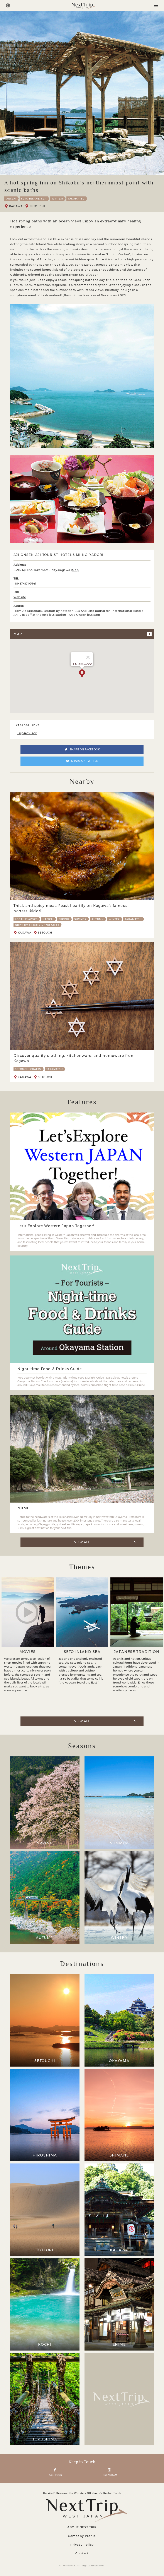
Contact (81, 2553)
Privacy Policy (82, 2544)
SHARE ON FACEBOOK (85, 749)
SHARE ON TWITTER (84, 760)
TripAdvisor (27, 733)
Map (75, 570)
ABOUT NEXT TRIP (82, 2527)
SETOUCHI (37, 206)
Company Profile (82, 2536)
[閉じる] (88, 657)
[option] (28, 1637)
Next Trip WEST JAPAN (83, 5)
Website (20, 597)
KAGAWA (16, 206)
